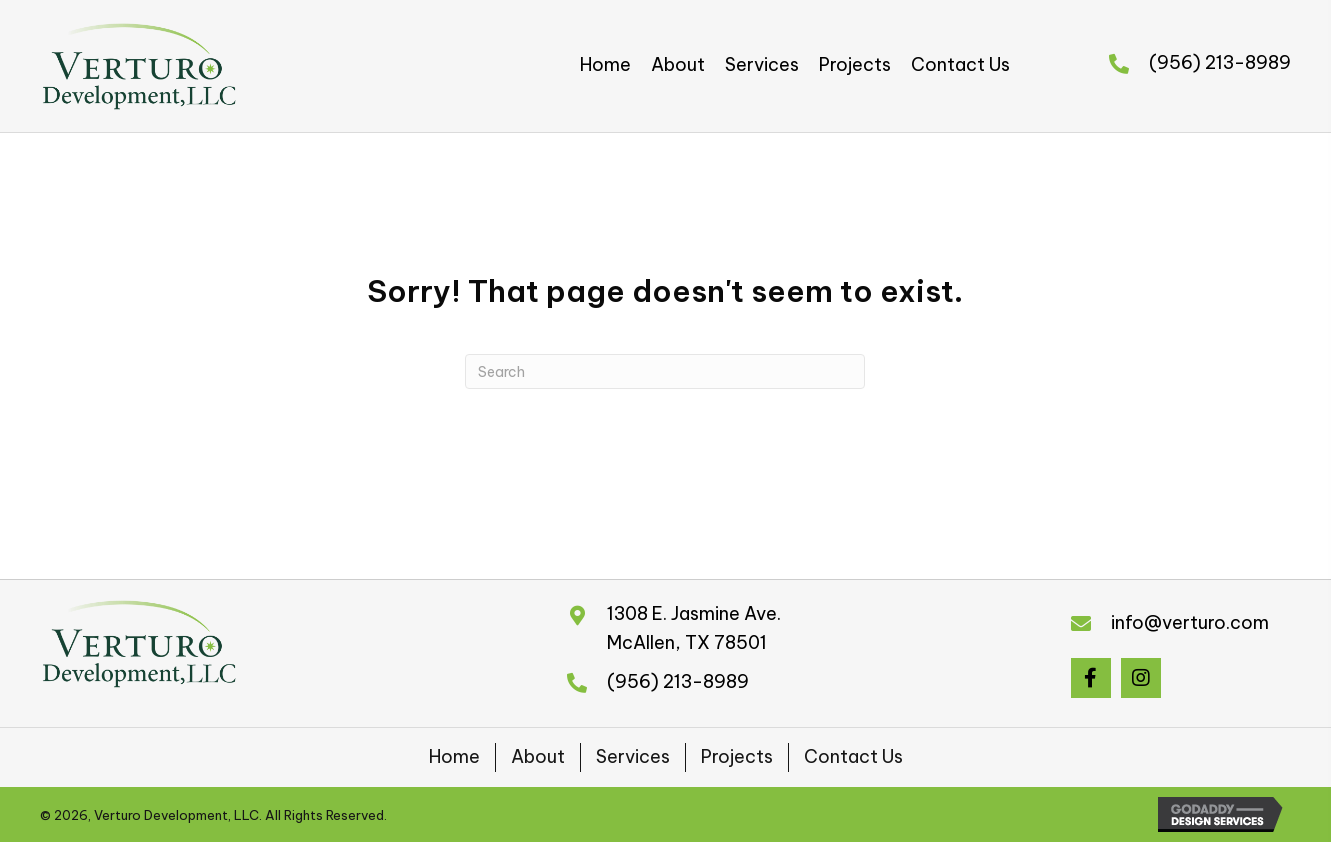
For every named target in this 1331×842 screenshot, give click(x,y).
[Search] (665, 371)
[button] (1091, 678)
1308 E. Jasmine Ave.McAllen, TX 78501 (694, 628)
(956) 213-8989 (1220, 62)
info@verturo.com (1190, 622)
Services (633, 756)
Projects (737, 756)
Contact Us (853, 756)
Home (454, 756)
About (538, 756)
